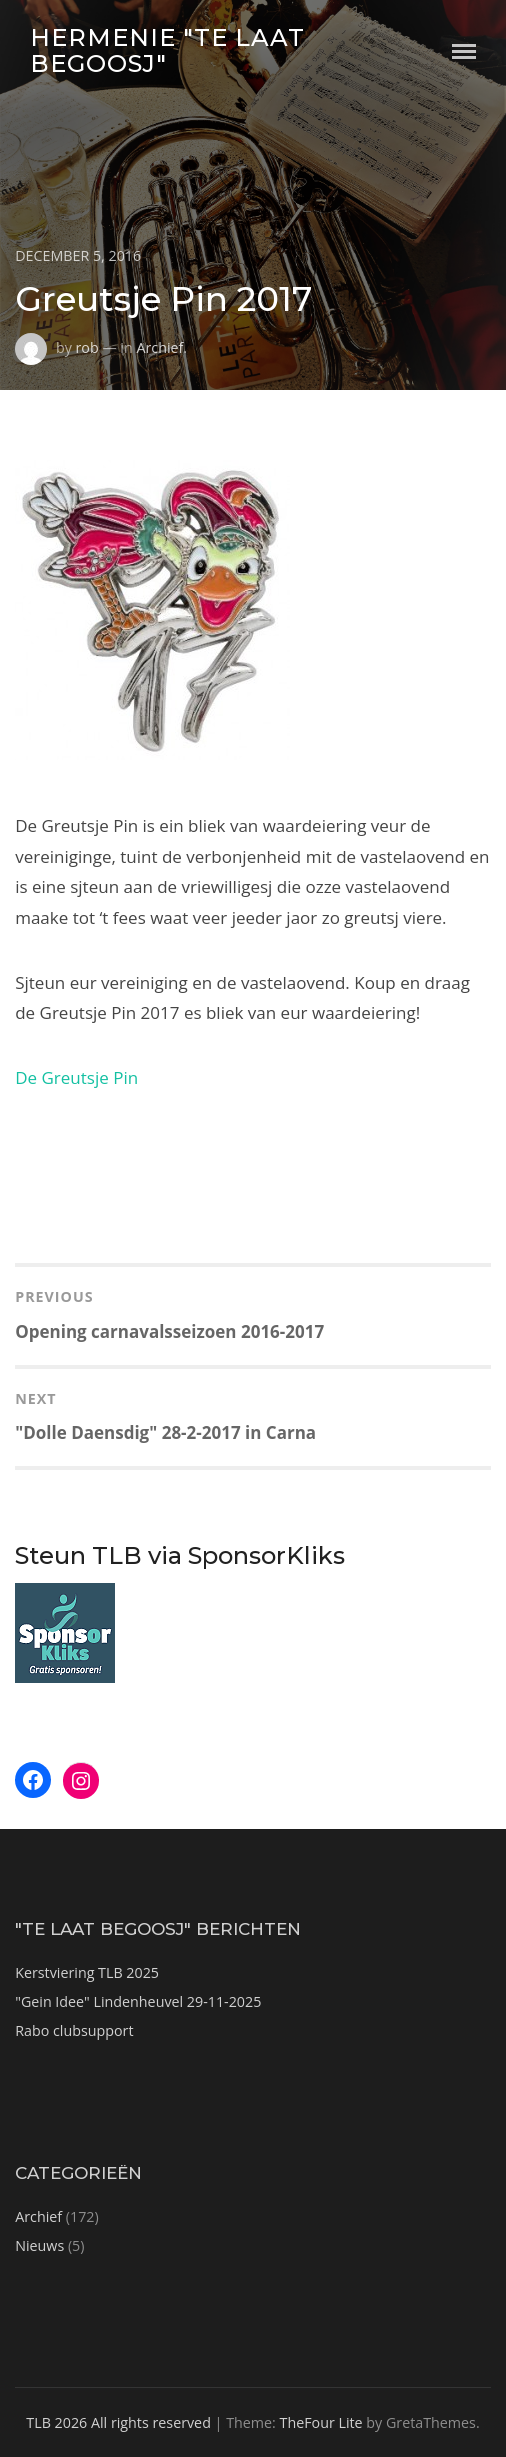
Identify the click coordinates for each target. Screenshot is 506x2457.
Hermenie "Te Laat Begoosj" (167, 50)
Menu (464, 51)
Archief (159, 347)
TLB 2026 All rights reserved (118, 2422)
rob (87, 347)
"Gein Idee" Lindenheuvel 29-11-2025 (138, 2001)
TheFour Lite (321, 2422)
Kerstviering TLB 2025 (87, 1972)
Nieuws (39, 2245)
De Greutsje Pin (76, 1077)
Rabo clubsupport (74, 2030)
